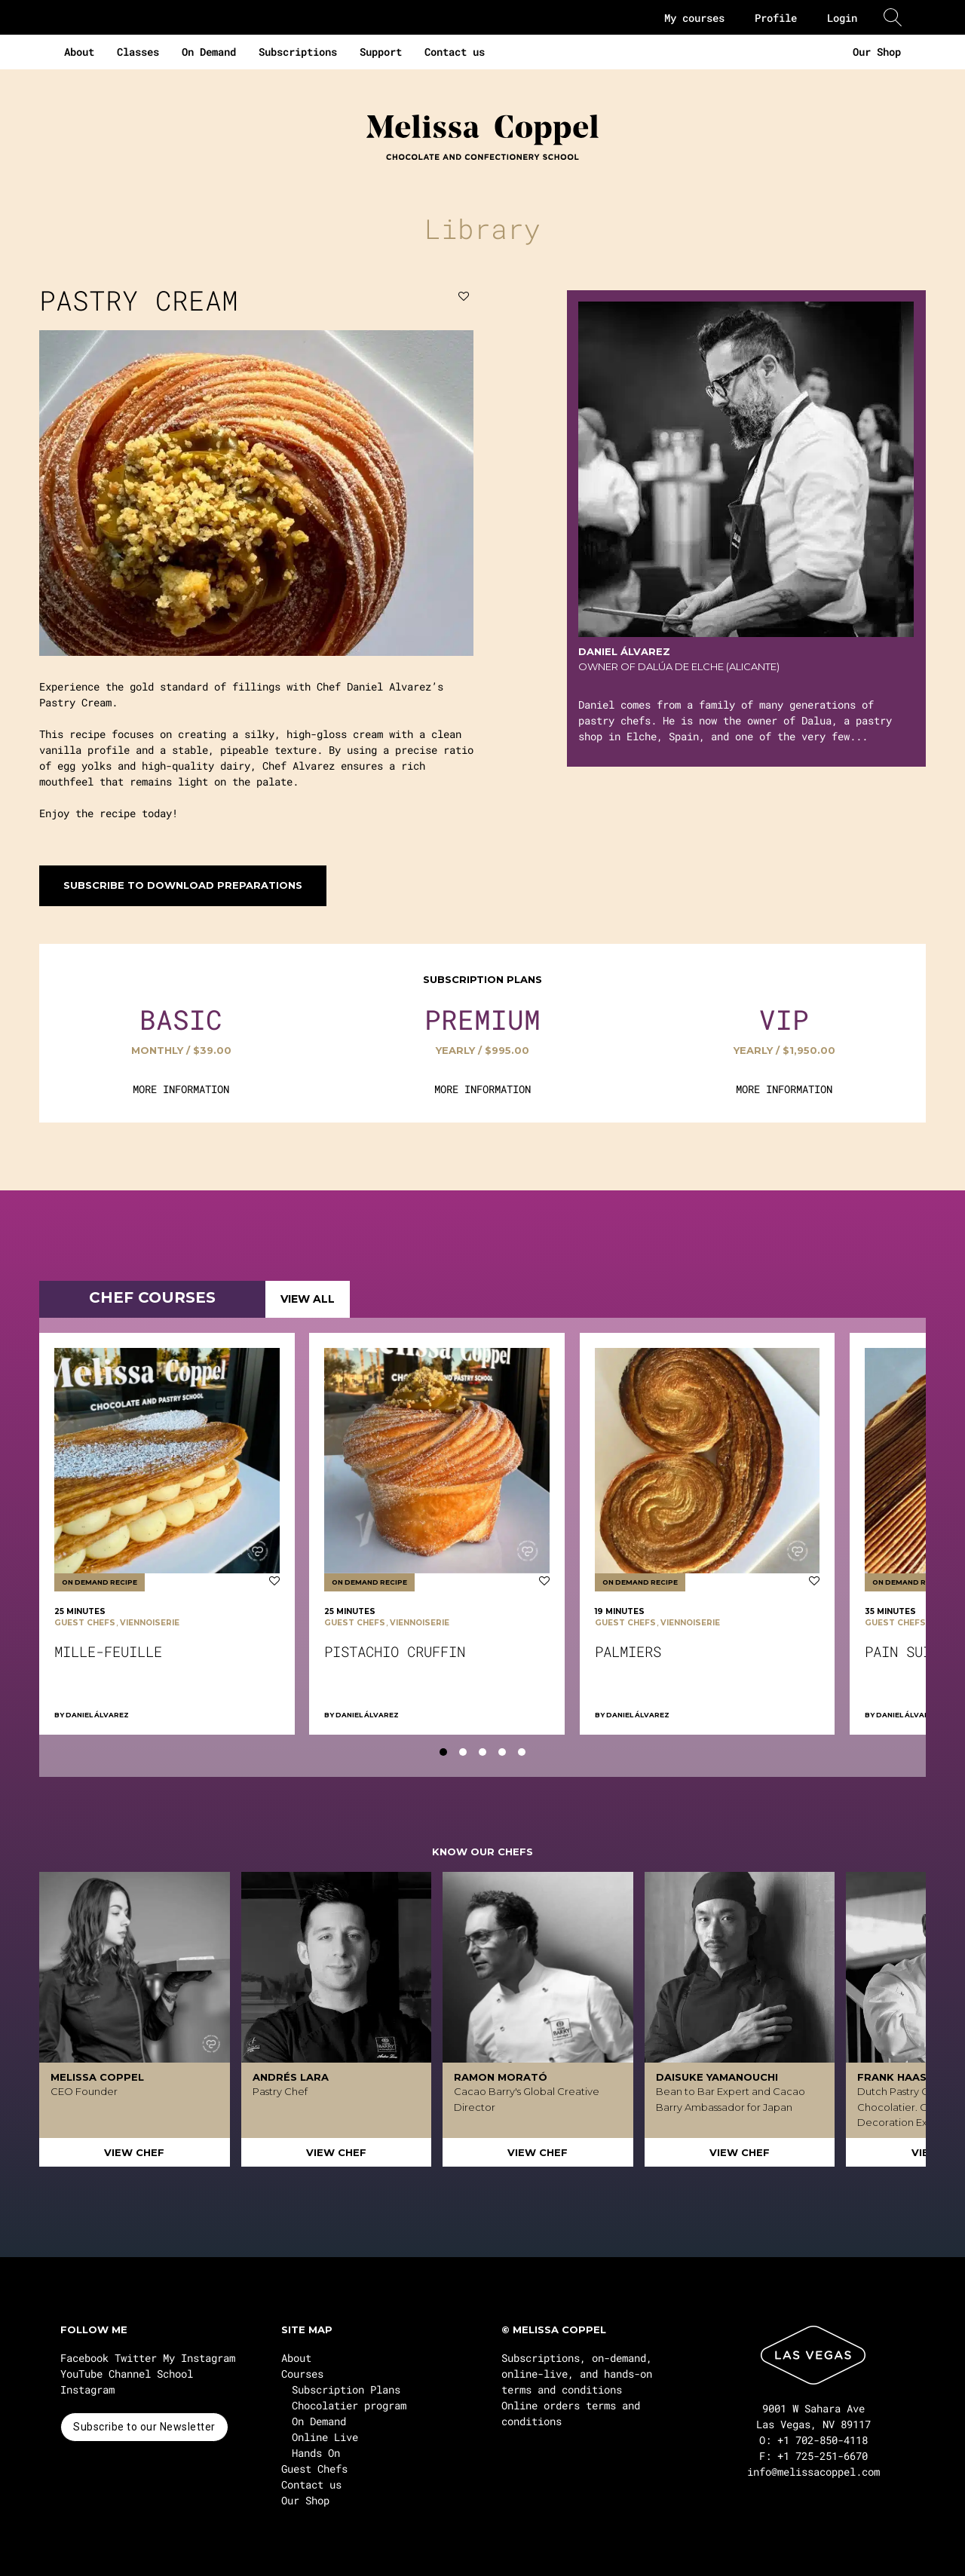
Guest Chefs (314, 2468)
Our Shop (877, 51)
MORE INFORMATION (181, 1089)
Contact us (454, 51)
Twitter (136, 2358)
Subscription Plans (346, 2389)
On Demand (209, 51)
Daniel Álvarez (97, 1715)
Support (381, 51)
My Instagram (199, 2358)
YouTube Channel (105, 2373)
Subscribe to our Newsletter (144, 2427)
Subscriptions (298, 51)
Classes (138, 51)
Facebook (84, 2358)
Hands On (316, 2453)
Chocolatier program (349, 2405)
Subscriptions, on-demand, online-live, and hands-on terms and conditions (576, 2374)
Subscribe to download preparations (182, 885)
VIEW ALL (307, 1299)
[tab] (443, 1752)
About (79, 51)
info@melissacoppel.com (813, 2471)
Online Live (325, 2437)
